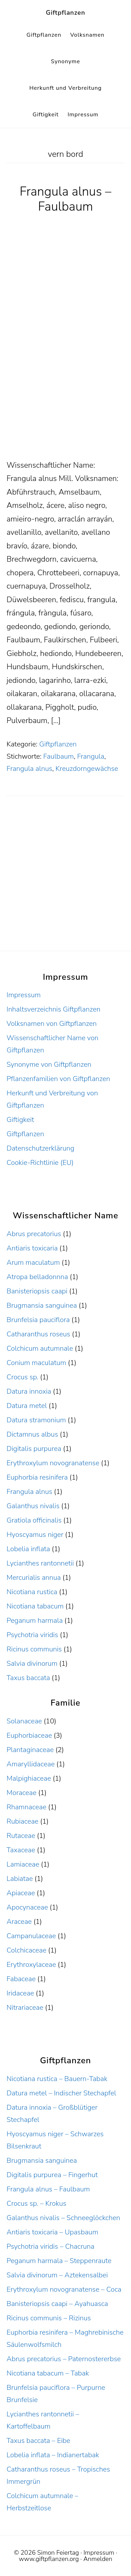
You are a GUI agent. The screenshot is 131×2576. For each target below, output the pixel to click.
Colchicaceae (26, 1950)
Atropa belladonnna (37, 1277)
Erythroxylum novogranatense (53, 1463)
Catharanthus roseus (38, 1334)
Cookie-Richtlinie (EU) (40, 1162)
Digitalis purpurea (34, 1448)
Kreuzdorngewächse (87, 768)
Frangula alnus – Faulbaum (65, 199)
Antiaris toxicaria (32, 1248)
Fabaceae (21, 1979)
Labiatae (20, 1878)
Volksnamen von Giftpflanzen (52, 1023)
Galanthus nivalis (33, 1506)
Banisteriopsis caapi (37, 1291)
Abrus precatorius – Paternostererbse (64, 2359)
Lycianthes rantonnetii (40, 1563)
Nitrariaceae (25, 2007)
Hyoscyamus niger (35, 1534)
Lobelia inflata (28, 1549)
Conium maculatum (36, 1362)
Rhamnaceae (26, 1807)
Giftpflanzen (65, 12)
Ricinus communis (34, 1649)
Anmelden (97, 2559)
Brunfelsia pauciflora (38, 1320)
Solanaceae (24, 1721)
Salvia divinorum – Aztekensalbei (57, 2275)
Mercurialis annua (34, 1577)
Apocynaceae (27, 1907)
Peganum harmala (35, 1620)
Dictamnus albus (32, 1434)
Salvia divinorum (32, 1663)
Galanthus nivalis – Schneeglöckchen (63, 2218)
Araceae (19, 1921)
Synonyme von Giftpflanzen (49, 1064)
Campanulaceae (31, 1936)
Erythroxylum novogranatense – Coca (64, 2289)
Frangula (90, 756)
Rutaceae (21, 1835)
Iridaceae (20, 1993)
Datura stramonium (36, 1420)
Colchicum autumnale (40, 1348)
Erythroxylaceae (31, 1964)
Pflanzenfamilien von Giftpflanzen (58, 1078)
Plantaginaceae (30, 1749)
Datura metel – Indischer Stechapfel (61, 2093)
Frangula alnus (29, 768)
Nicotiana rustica (32, 1592)
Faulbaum (58, 756)
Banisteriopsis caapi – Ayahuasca (57, 2303)
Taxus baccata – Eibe (38, 2440)
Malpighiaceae (29, 1778)
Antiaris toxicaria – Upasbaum (52, 2232)
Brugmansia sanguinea (42, 1305)
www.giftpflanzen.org (49, 2559)
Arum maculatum (33, 1262)
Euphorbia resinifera (37, 1477)
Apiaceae (21, 1893)
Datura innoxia (29, 1391)
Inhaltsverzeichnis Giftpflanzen (54, 1009)
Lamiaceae (23, 1864)
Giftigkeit (20, 1119)
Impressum (24, 995)
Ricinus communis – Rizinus (49, 2318)
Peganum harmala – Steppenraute (59, 2260)
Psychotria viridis (32, 1635)
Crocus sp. (22, 1377)
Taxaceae (21, 1850)
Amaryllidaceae (31, 1764)
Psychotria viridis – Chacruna (50, 2246)
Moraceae (22, 1792)
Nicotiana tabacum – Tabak (48, 2373)
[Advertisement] (65, 390)
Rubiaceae (22, 1821)
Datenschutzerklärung (40, 1148)
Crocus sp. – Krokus (36, 2203)
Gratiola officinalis (34, 1520)
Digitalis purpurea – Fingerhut (52, 2175)
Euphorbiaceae (29, 1735)
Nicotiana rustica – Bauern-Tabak (57, 2079)
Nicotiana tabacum (35, 1606)
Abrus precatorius (34, 1234)
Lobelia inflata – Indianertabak (53, 2455)
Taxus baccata (28, 1678)
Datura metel (27, 1405)
